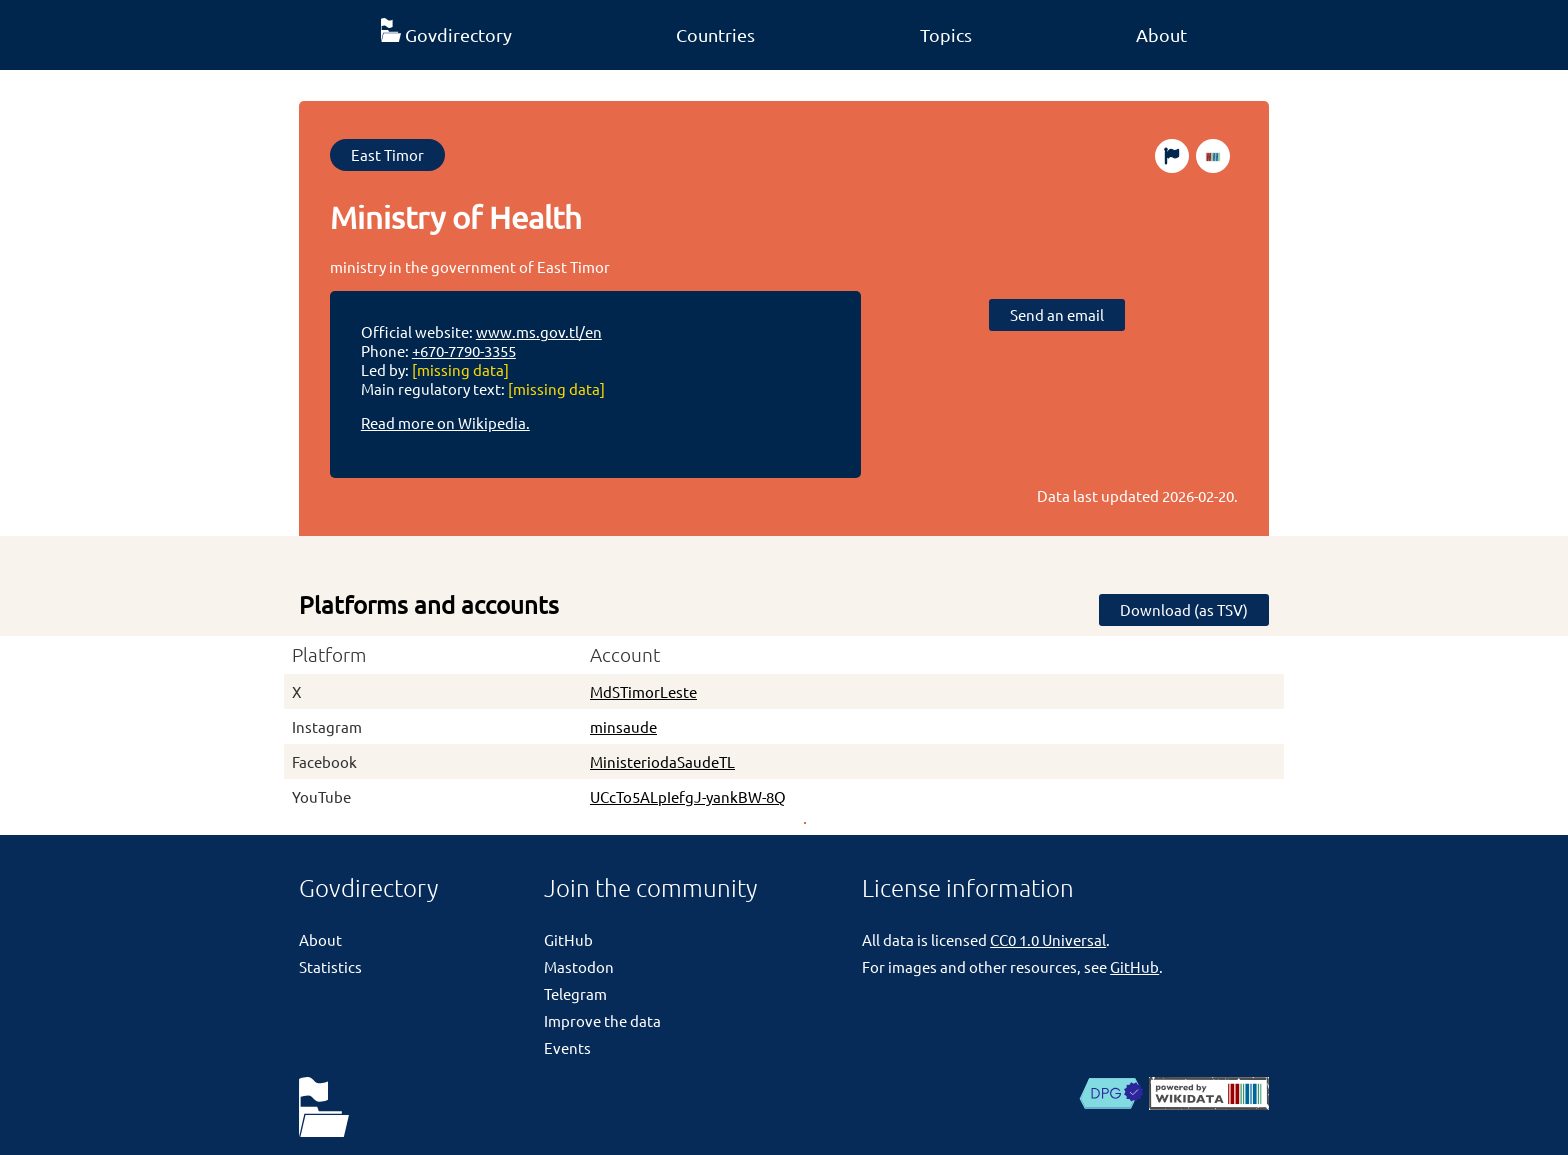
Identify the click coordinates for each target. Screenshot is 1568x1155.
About (1161, 34)
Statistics (330, 966)
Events (567, 1047)
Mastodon (579, 966)
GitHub (568, 939)
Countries (715, 34)
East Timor (387, 154)
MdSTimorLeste (643, 691)
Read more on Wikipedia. (445, 422)
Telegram (575, 993)
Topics (946, 34)
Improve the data (602, 1020)
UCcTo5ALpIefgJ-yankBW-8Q (688, 796)
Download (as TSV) (1184, 609)
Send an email (1057, 314)
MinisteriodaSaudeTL (662, 761)
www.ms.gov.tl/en (539, 331)
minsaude (623, 726)
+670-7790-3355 (464, 350)
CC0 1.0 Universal (1048, 939)
